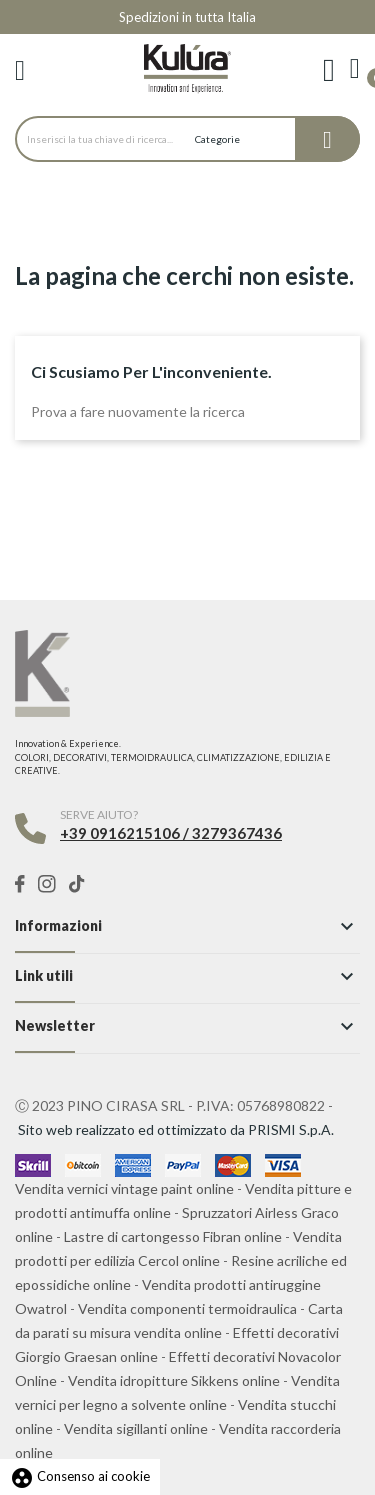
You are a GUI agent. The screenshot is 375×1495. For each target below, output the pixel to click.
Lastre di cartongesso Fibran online (173, 1236)
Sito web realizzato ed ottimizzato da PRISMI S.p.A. (176, 1129)
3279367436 (237, 833)
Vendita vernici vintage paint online (124, 1188)
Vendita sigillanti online (136, 1428)
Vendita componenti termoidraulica (187, 1308)
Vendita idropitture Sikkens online (174, 1380)
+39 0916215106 (120, 833)
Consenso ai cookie (80, 1476)
